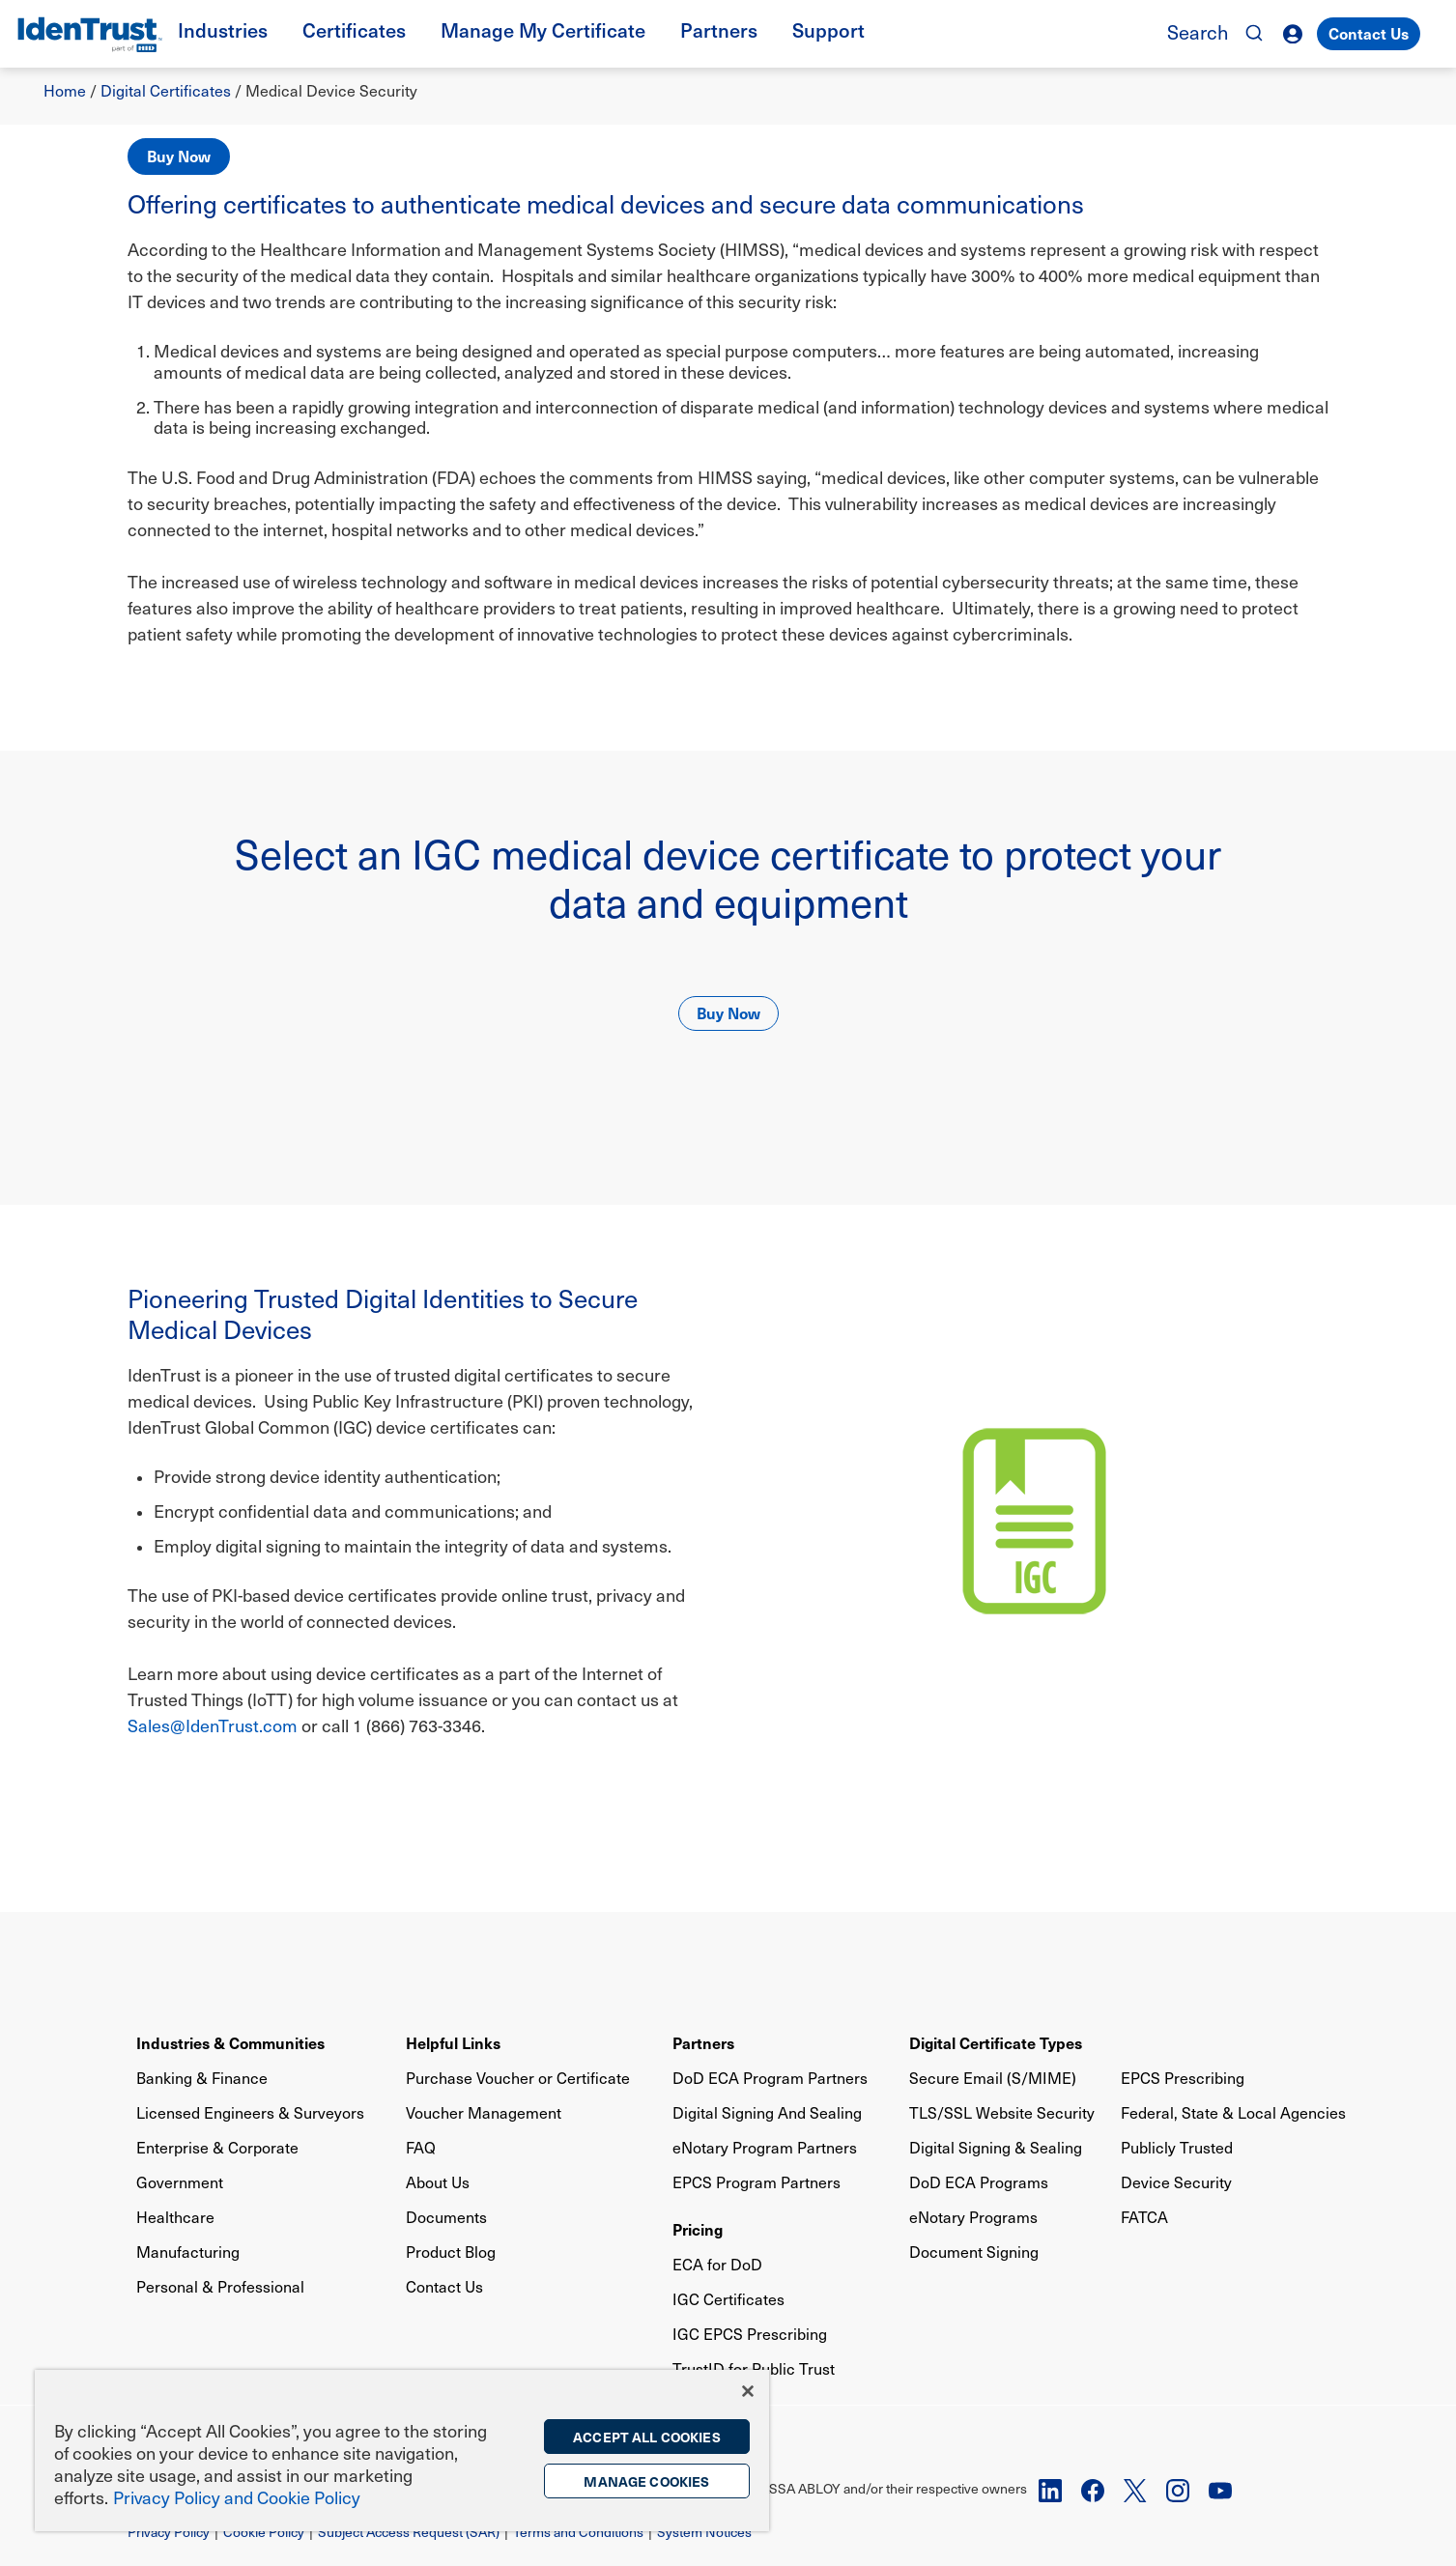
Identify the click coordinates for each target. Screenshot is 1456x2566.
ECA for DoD (717, 2264)
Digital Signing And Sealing (767, 2112)
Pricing (697, 2228)
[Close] (748, 2391)
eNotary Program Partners (764, 2147)
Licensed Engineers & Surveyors (250, 2112)
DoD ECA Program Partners (770, 2077)
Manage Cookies (646, 2481)
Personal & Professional (220, 2286)
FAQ (421, 2147)
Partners (703, 2042)
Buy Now (179, 155)
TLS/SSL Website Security (1002, 2112)
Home (64, 90)
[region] (402, 2450)
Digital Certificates (165, 90)
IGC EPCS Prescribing (749, 2334)
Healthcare (175, 2217)
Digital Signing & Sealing (995, 2147)
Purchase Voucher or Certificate (518, 2077)
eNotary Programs (973, 2217)
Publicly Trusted (1177, 2147)
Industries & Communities (230, 2042)
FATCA (1144, 2217)
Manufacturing (188, 2251)
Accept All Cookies (647, 2436)
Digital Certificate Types (995, 2042)
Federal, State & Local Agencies (1233, 2112)
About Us (438, 2182)
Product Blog (451, 2251)
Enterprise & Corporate (217, 2147)
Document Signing (974, 2251)
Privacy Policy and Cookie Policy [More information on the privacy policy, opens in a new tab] (236, 2497)
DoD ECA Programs (978, 2182)
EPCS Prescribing (1182, 2077)
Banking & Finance (202, 2077)
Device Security (1176, 2182)
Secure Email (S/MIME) (992, 2077)
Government (179, 2182)
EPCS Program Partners (756, 2182)
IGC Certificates (728, 2299)
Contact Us (1368, 32)
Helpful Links (453, 2042)
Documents (446, 2217)
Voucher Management (483, 2112)
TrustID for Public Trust (753, 2368)
